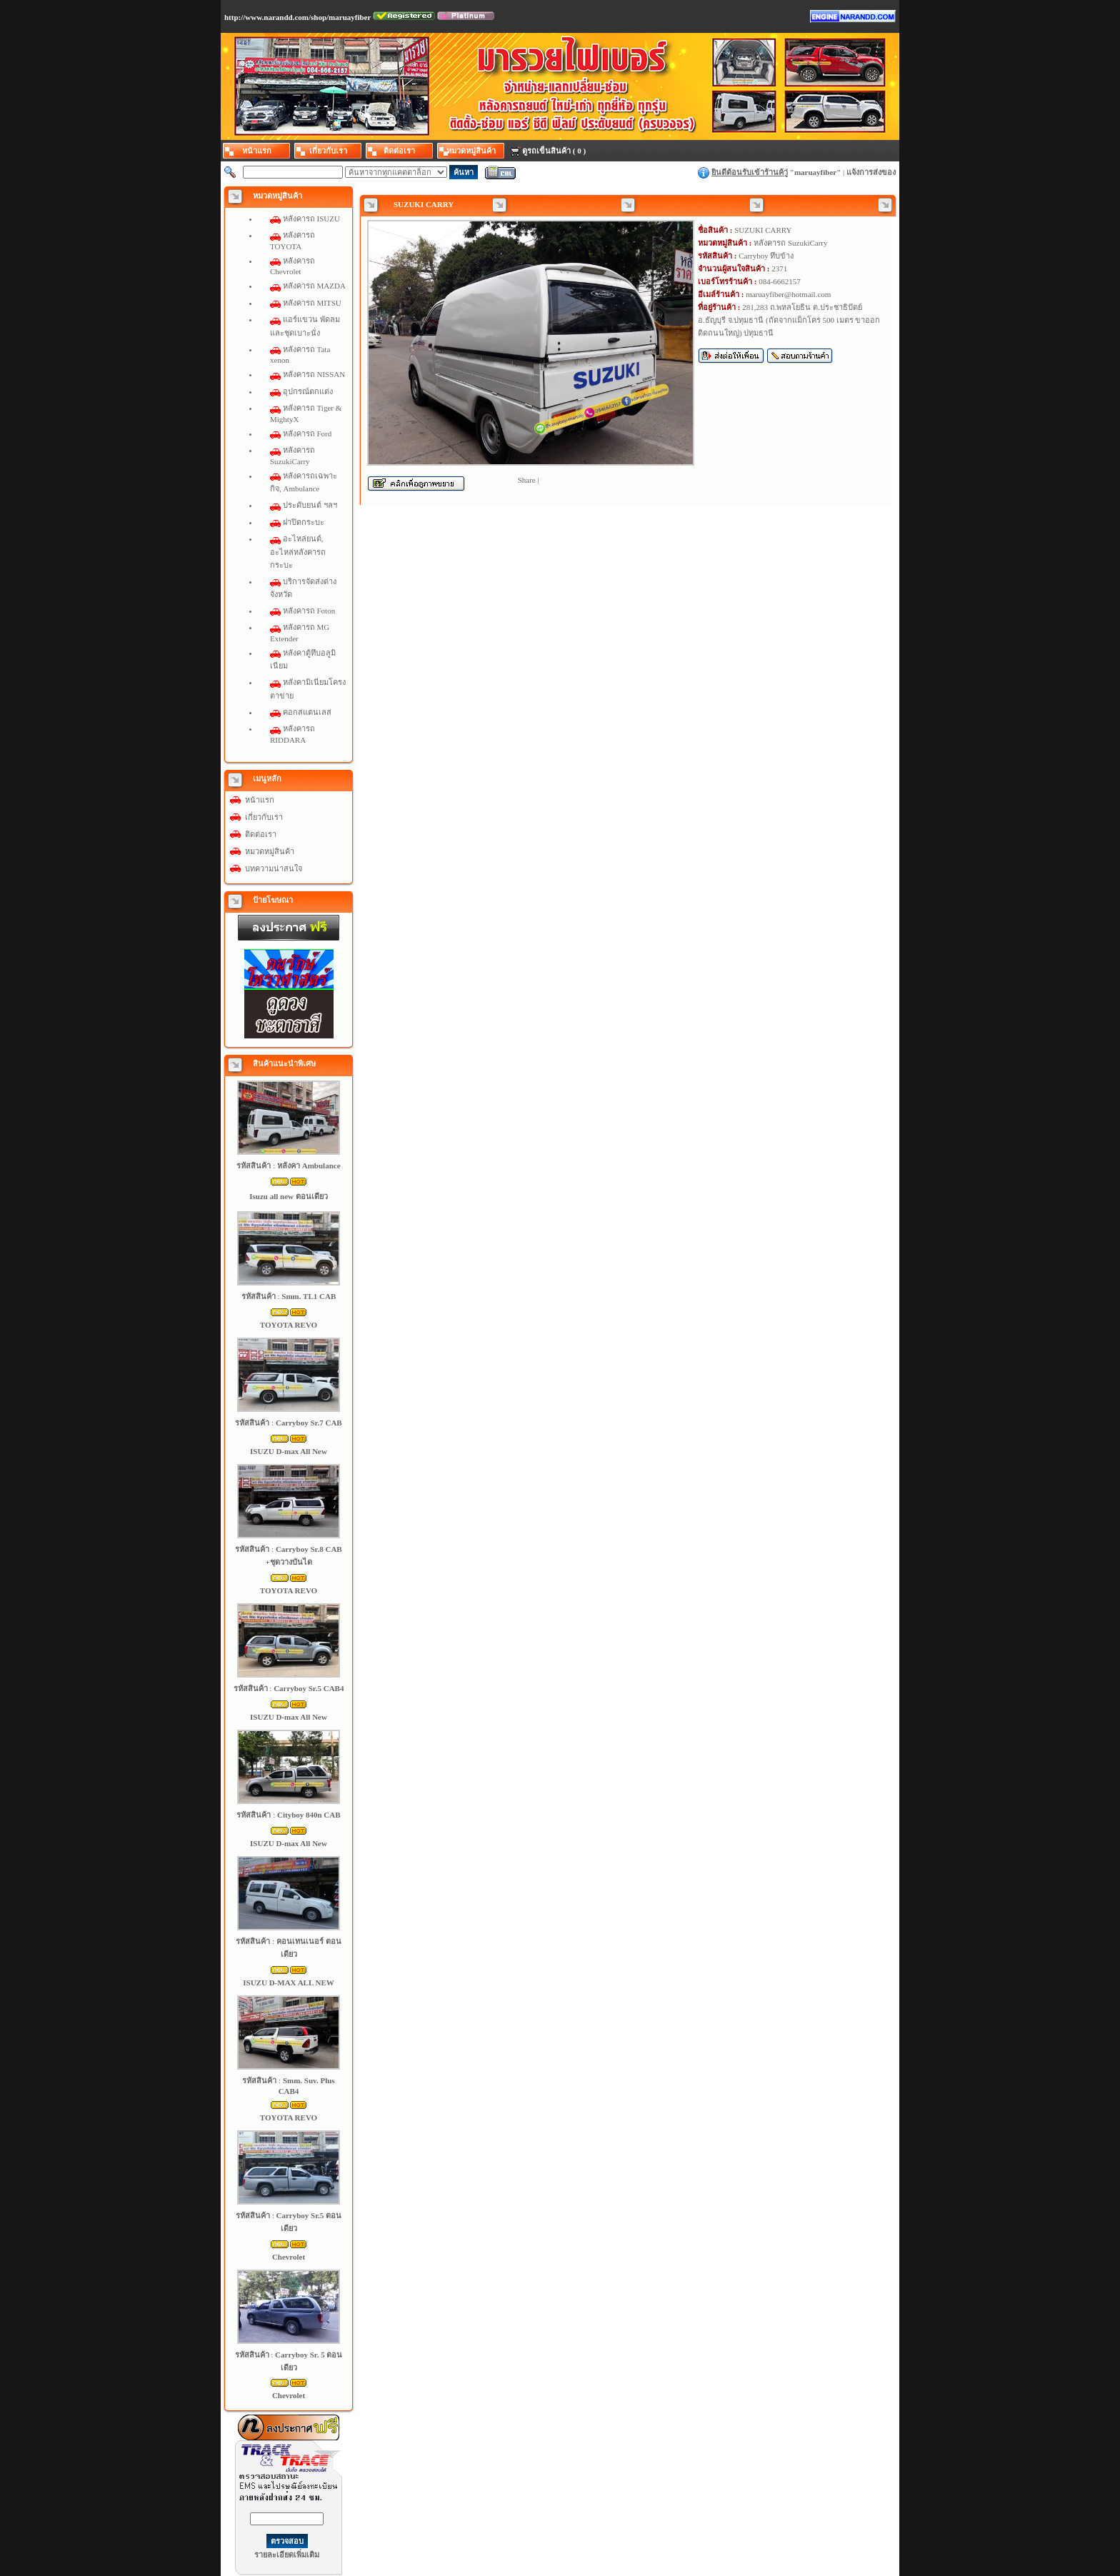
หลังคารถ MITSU (312, 303)
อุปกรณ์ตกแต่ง (308, 391)
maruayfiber (815, 172)
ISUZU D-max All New (288, 1451)
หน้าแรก (259, 800)
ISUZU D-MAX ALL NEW (288, 1982)
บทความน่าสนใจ (273, 868)
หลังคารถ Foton (309, 610)
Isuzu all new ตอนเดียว (288, 1196)
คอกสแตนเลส (307, 712)
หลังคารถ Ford (307, 433)
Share (527, 480)
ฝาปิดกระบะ (303, 522)
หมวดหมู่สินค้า (269, 851)
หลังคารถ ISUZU (311, 218)
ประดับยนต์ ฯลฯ (310, 505)
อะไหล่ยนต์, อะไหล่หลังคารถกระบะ (298, 551)
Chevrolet (288, 2256)
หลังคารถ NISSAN (314, 374)
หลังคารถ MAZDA (314, 285)
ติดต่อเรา (260, 834)
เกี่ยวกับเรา (264, 817)
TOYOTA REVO (288, 1324)
